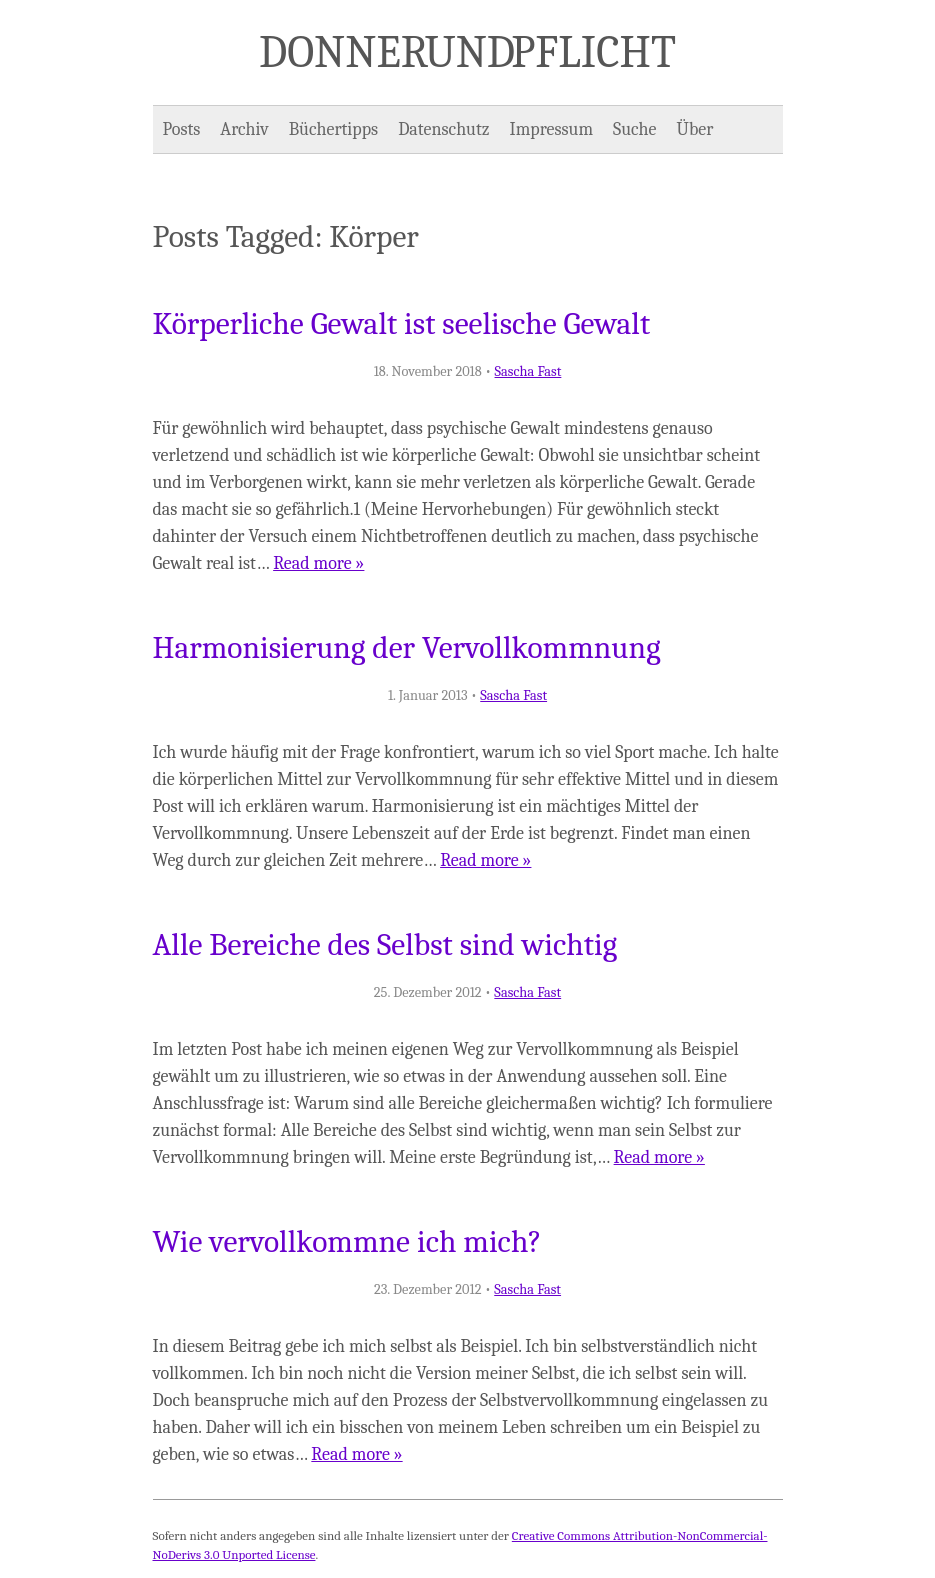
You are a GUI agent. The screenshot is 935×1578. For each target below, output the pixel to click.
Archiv (244, 129)
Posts (182, 129)
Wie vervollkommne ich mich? (347, 1242)
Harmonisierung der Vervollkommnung (407, 648)
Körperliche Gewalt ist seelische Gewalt (402, 324)
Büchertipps (333, 129)
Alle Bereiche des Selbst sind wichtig (385, 945)
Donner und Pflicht (467, 52)
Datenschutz (443, 129)
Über (695, 129)
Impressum (552, 129)
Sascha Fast (528, 371)
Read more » (318, 563)
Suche (634, 129)
